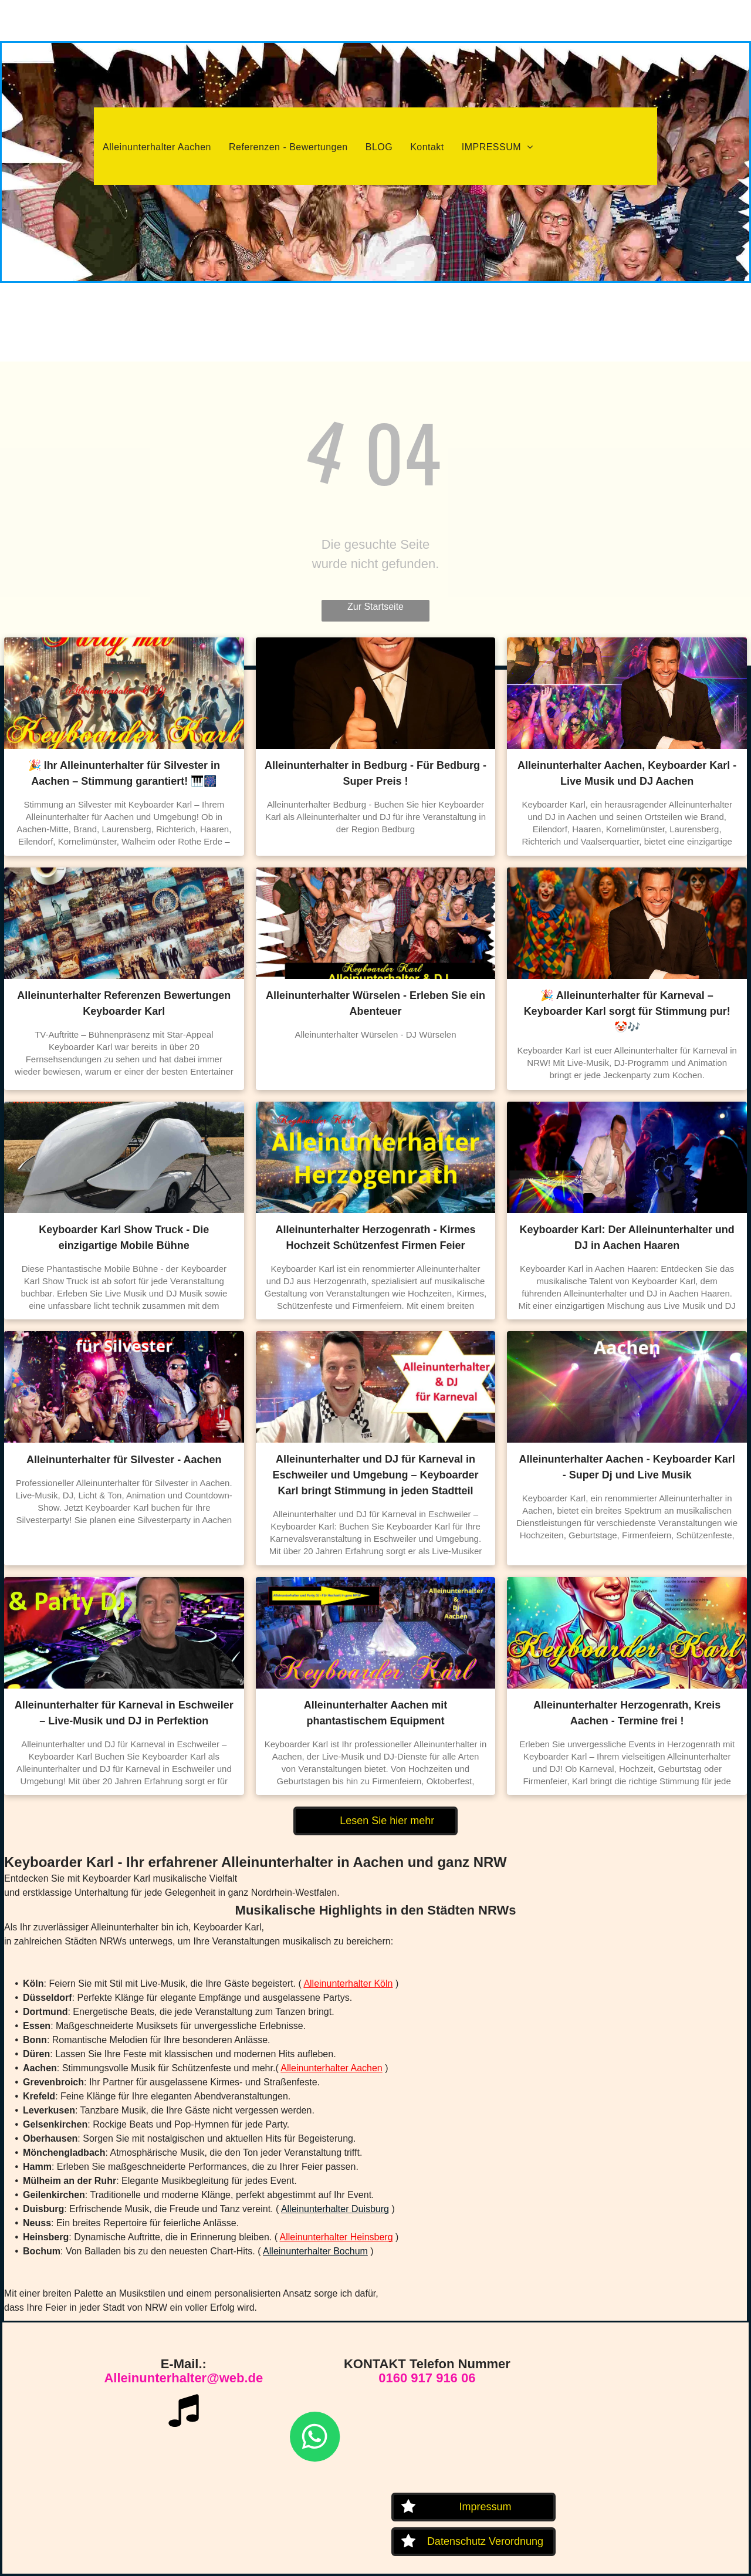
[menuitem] (157, 147)
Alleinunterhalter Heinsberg (336, 2237)
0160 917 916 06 (426, 2378)
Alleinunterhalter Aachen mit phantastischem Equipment (375, 1713)
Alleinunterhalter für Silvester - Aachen (123, 1460)
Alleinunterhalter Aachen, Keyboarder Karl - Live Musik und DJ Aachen (626, 773)
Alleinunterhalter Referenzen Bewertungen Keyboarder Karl (124, 1003)
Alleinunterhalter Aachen (331, 2068)
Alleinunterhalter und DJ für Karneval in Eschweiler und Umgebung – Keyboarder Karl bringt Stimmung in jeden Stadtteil (375, 1475)
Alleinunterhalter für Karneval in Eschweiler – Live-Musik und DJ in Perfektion (124, 1713)
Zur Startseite (375, 607)
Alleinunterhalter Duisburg (335, 2209)
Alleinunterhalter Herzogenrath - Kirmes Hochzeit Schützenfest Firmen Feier (375, 1237)
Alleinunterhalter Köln (348, 1983)
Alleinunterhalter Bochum (315, 2251)
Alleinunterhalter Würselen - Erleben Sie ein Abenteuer (375, 1003)
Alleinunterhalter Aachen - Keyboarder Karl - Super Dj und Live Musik (627, 1467)
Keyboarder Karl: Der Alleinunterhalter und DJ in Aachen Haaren (626, 1237)
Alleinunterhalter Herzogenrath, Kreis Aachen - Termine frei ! (626, 1713)
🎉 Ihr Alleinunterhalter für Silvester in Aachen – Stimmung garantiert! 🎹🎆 (124, 773)
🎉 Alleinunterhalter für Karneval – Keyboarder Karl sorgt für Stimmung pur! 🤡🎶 (627, 1011)
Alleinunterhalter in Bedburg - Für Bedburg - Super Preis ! (375, 773)
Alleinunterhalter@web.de (183, 2378)
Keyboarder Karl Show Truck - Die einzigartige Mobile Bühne (124, 1237)
